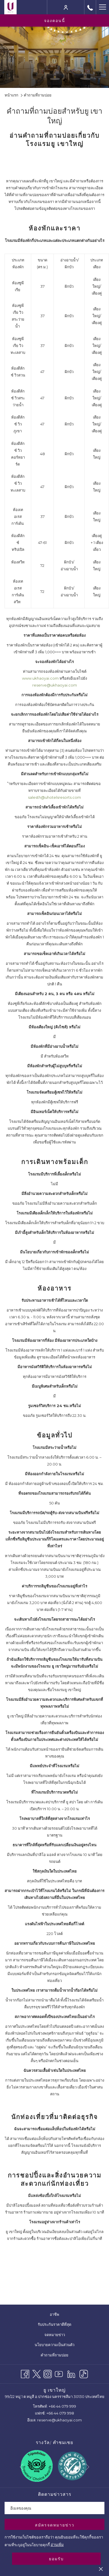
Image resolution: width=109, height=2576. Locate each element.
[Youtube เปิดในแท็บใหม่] (59, 2373)
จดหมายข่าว (54, 2334)
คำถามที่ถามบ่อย (54, 2355)
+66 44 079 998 (60, 2413)
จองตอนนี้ (54, 20)
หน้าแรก (11, 95)
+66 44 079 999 (62, 2406)
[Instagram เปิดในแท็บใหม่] (47, 2373)
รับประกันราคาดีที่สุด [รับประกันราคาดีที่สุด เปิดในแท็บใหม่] (58, 2325)
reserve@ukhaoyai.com (54, 685)
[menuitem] (54, 2314)
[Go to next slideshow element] (87, 2467)
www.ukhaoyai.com (40, 678)
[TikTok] (84, 2373)
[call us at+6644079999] (90, 7)
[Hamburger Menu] (102, 7)
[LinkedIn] (71, 2373)
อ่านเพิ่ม (57, 2544)
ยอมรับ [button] (56, 2558)
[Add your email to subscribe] (54, 2508)
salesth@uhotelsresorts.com (54, 797)
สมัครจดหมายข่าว (54, 2525)
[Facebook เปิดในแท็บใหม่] (25, 2373)
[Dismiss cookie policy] (100, 2568)
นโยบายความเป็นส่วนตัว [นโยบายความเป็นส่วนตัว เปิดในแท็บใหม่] (58, 2345)
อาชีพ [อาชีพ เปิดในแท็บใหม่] (58, 2315)
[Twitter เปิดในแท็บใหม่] (36, 2373)
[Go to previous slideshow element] (21, 2467)
